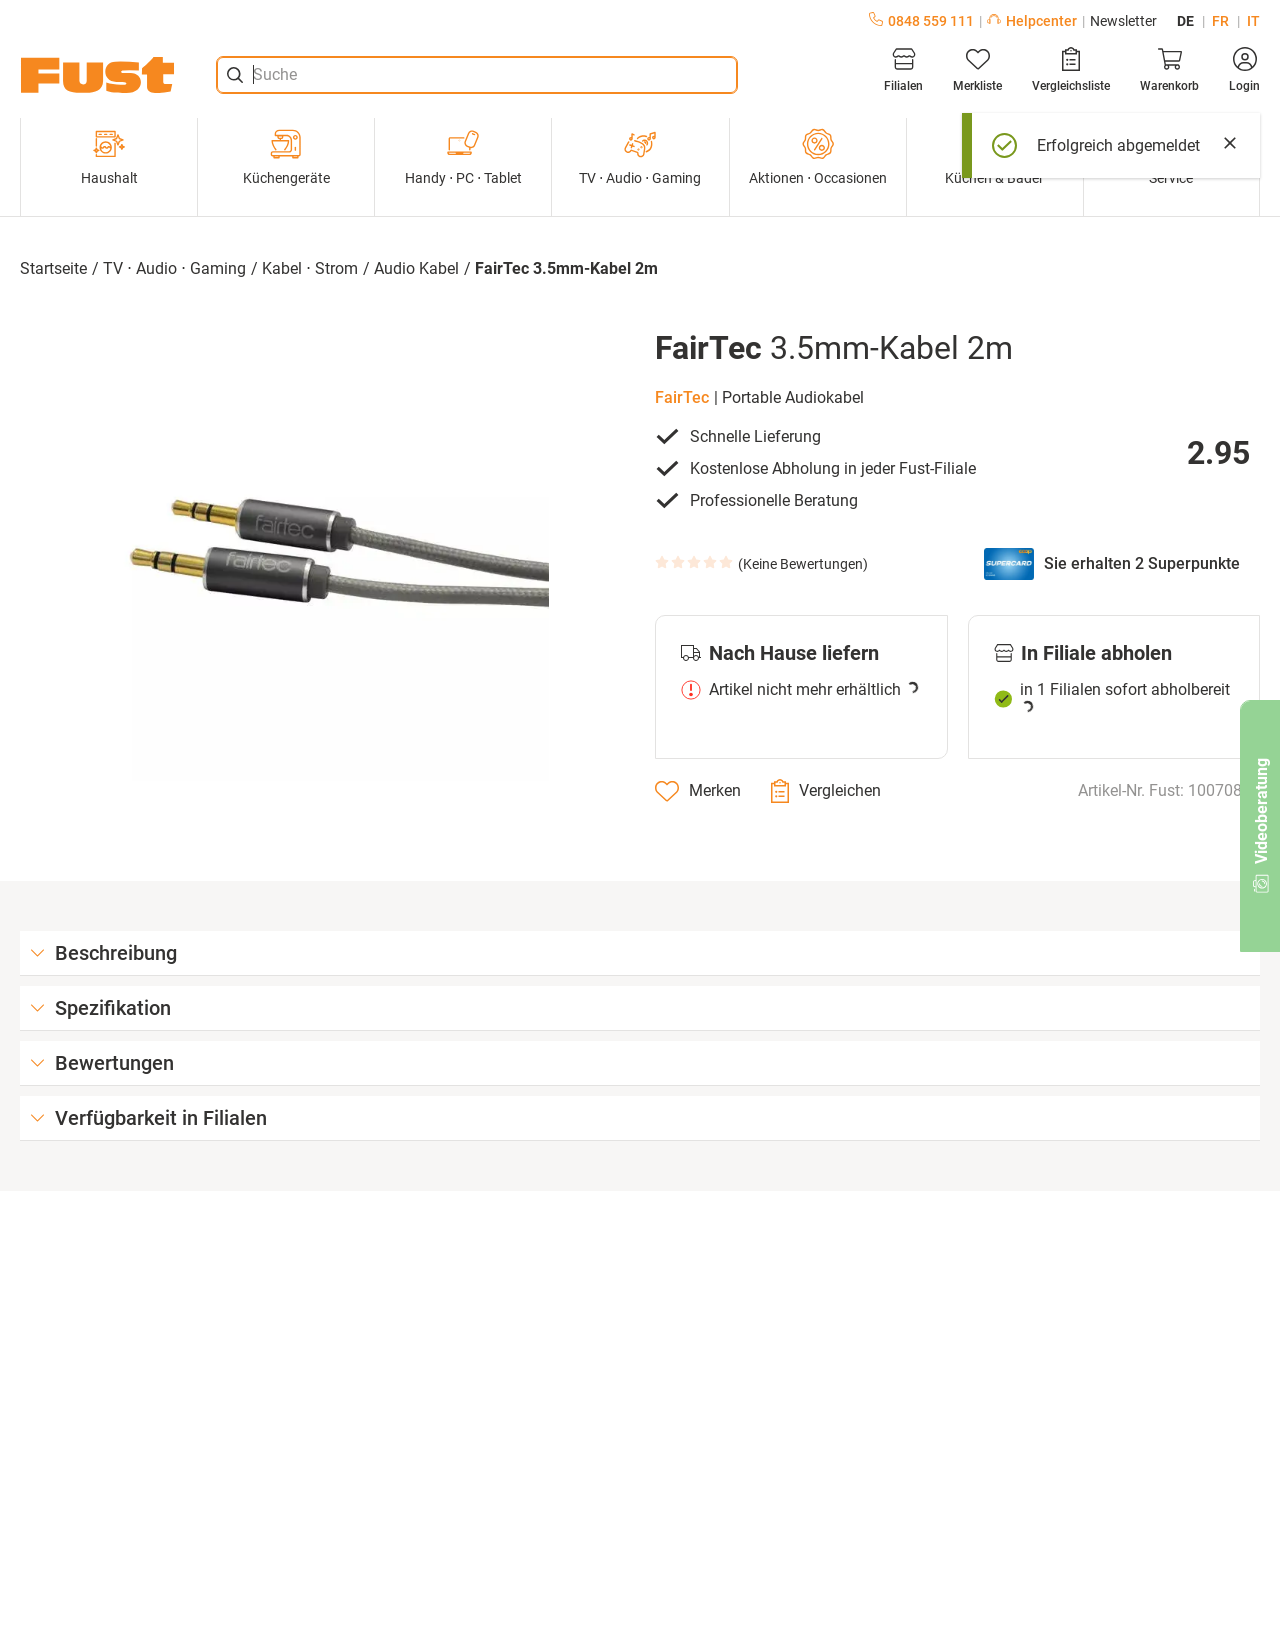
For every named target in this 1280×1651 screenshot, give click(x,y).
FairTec (682, 397)
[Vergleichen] (826, 791)
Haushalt (109, 157)
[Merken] (698, 791)
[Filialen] (903, 70)
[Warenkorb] (1169, 70)
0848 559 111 (921, 21)
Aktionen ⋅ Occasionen (818, 157)
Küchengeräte (286, 157)
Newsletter (1123, 21)
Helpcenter (1032, 21)
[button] (322, 555)
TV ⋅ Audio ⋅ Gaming (640, 157)
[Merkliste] (977, 70)
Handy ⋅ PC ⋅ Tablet (463, 157)
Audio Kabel (416, 268)
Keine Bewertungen (803, 564)
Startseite (53, 268)
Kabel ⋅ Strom (310, 268)
